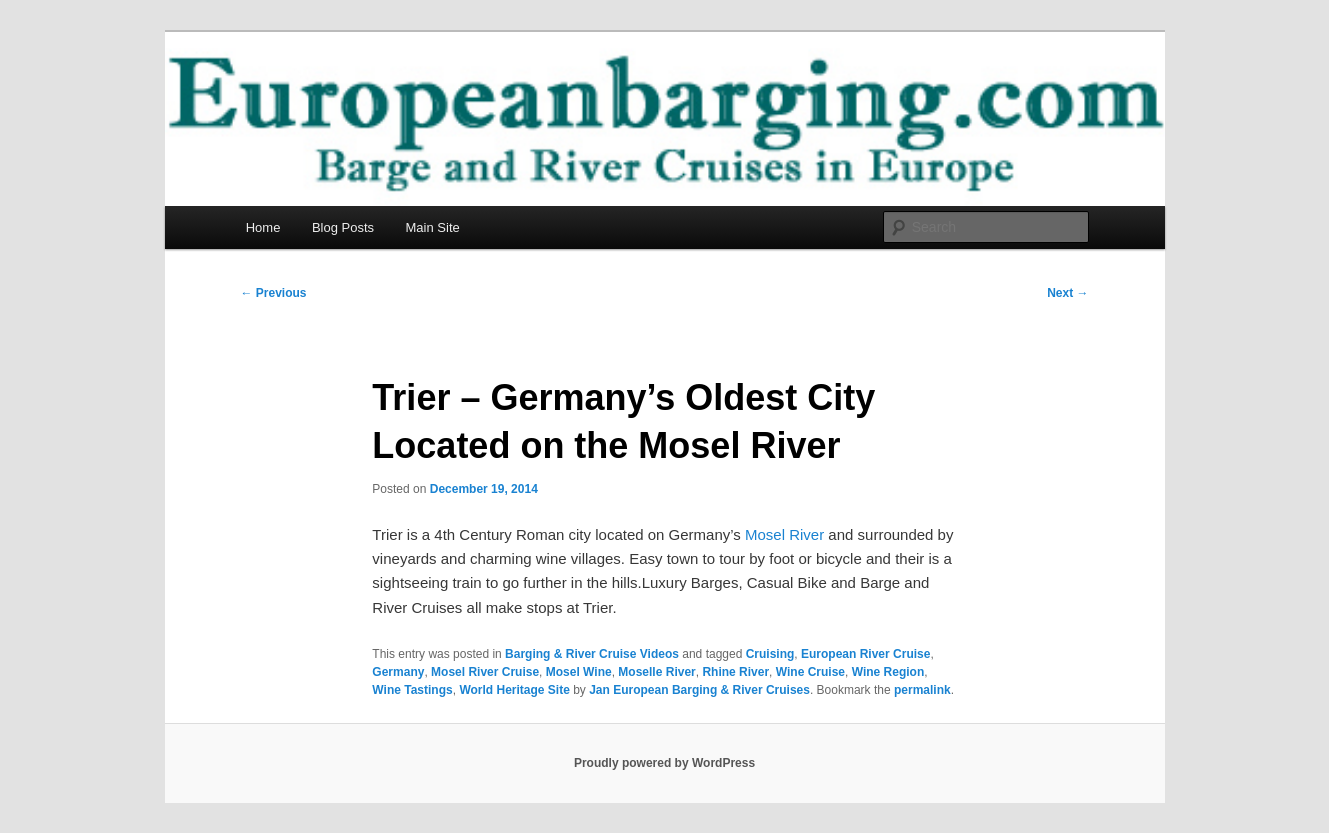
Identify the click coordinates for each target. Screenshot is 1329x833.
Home (263, 227)
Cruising (770, 654)
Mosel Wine (579, 672)
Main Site (433, 227)
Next (1067, 293)
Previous (274, 293)
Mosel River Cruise (485, 672)
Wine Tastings (412, 690)
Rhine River (735, 672)
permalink (922, 690)
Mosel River (784, 534)
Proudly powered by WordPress (664, 763)
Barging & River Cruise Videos (592, 654)
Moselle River (656, 672)
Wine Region (888, 672)
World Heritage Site (514, 690)
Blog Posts (343, 227)
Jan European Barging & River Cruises (699, 690)
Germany (398, 672)
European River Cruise (865, 654)
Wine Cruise (810, 672)
